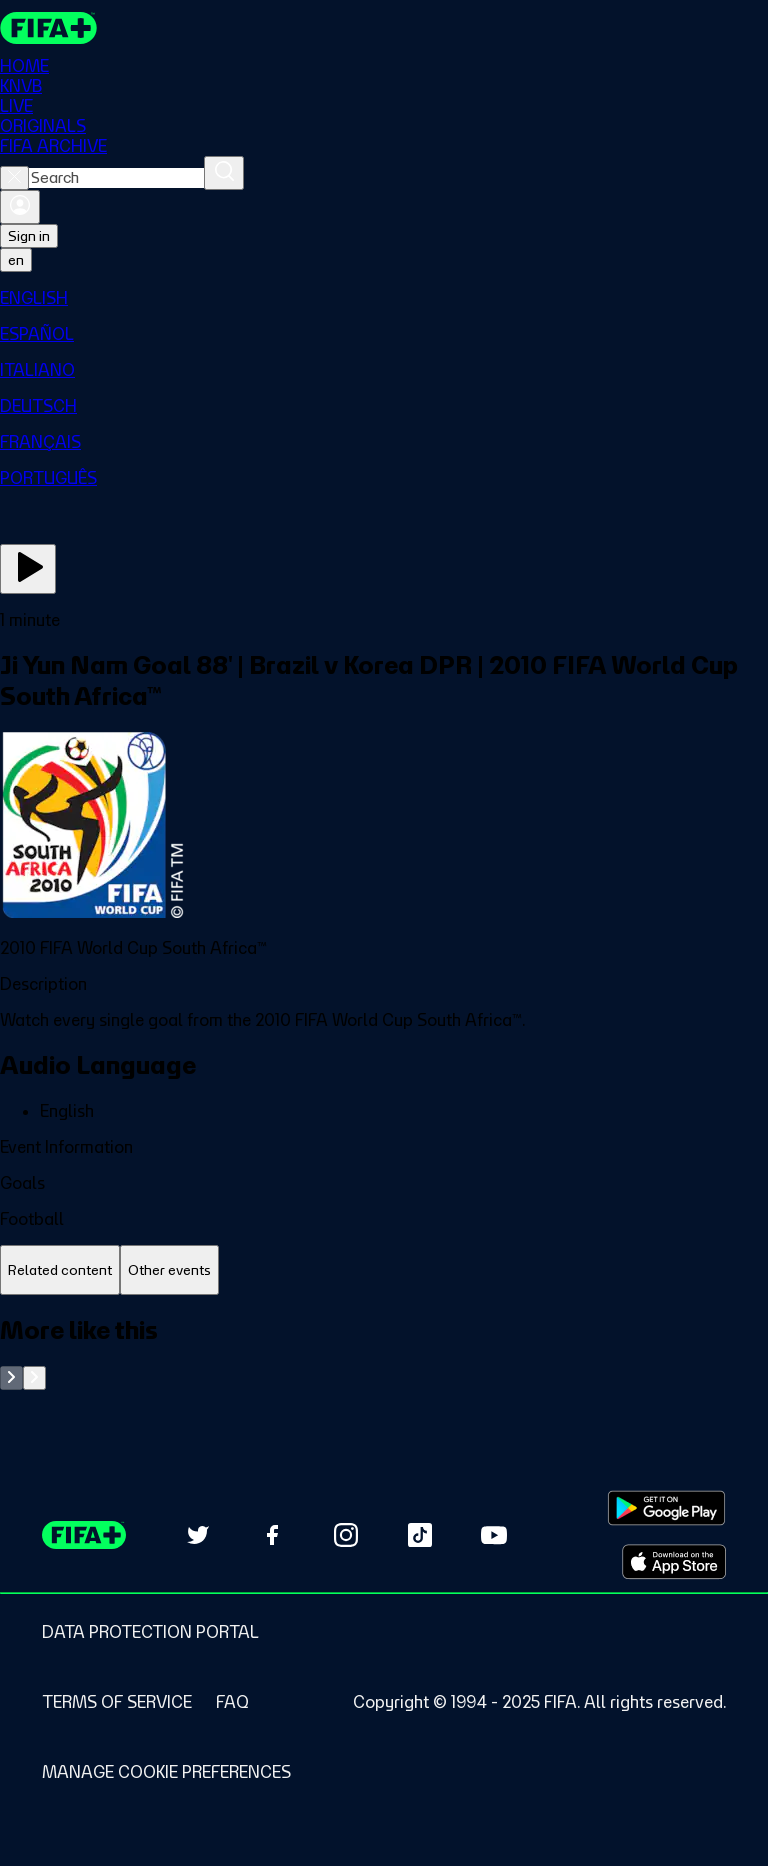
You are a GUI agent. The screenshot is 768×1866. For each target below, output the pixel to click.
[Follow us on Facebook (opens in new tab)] (272, 1535)
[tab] (60, 1270)
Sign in (29, 236)
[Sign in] (20, 207)
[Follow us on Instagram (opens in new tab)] (346, 1535)
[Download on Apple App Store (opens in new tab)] (674, 1562)
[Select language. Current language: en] (16, 260)
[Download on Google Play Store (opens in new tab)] (666, 1508)
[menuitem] (384, 298)
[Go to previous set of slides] (11, 1378)
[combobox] (116, 178)
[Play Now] (28, 569)
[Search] (224, 173)
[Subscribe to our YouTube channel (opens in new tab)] (494, 1535)
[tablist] (384, 1270)
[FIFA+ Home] (48, 28)
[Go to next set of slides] (34, 1378)
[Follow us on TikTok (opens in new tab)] (420, 1535)
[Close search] (14, 178)
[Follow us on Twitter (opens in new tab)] (198, 1535)
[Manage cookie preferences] (166, 1772)
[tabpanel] (384, 1352)
